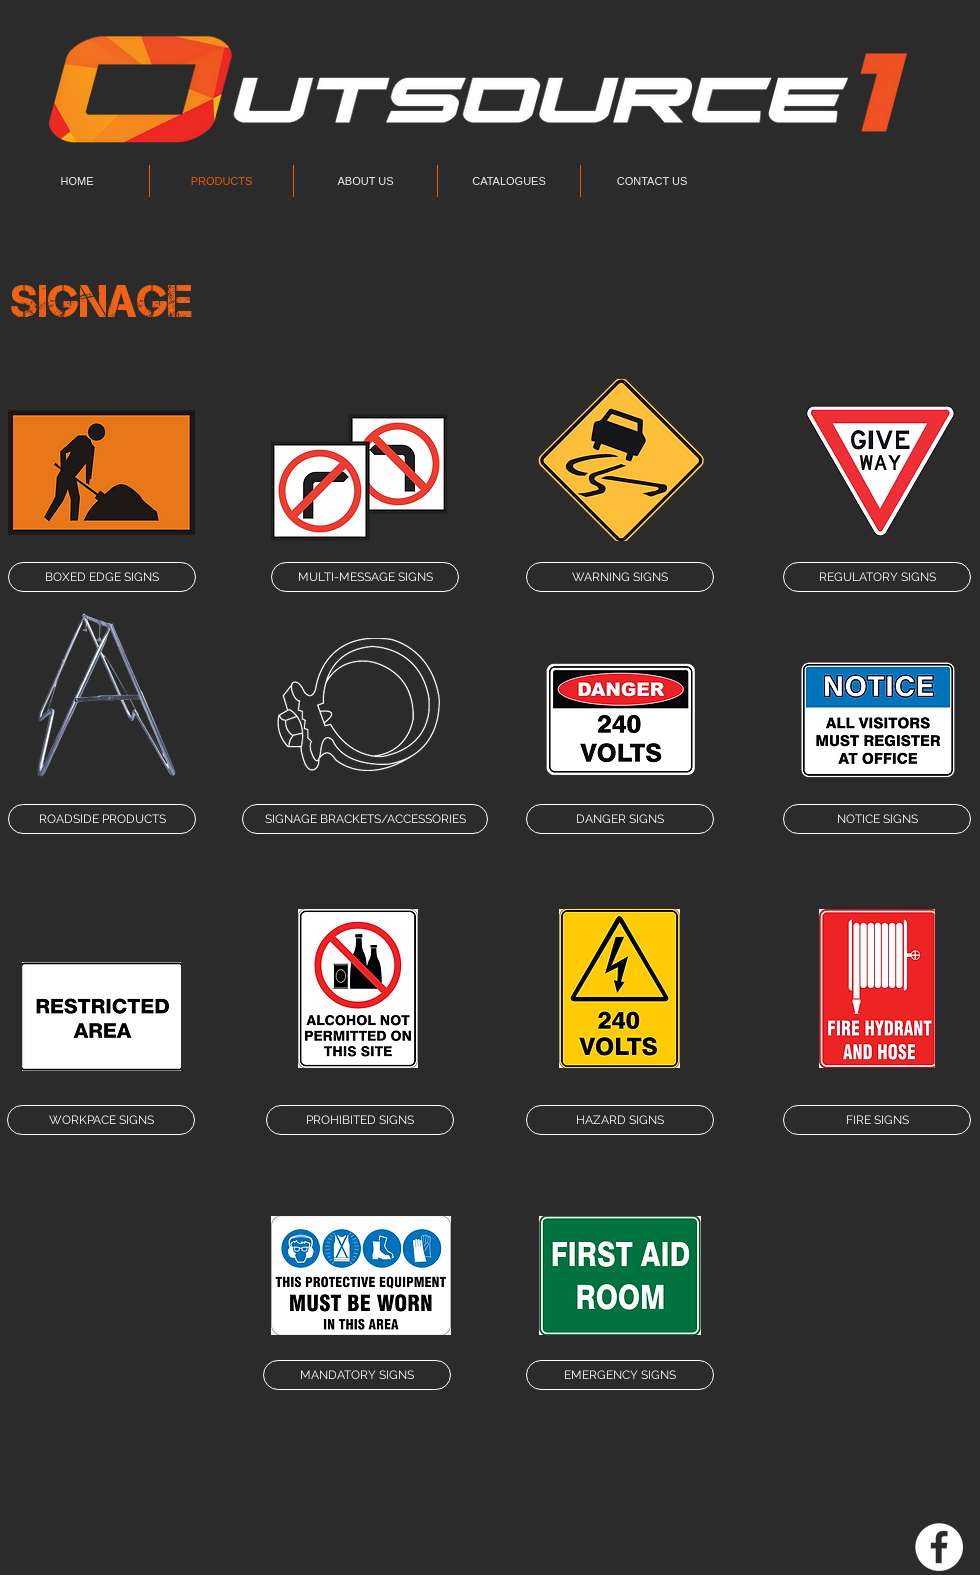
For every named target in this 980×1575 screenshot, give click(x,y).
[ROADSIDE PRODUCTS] (102, 819)
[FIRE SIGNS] (877, 1120)
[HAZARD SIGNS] (620, 1120)
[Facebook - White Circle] (939, 1547)
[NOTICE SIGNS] (877, 819)
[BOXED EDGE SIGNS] (102, 577)
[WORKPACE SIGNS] (101, 1120)
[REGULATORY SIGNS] (877, 577)
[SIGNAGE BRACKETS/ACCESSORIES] (365, 819)
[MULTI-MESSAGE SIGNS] (365, 577)
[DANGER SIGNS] (620, 819)
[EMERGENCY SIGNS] (620, 1375)
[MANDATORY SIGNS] (357, 1375)
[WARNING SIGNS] (620, 577)
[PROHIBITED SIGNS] (360, 1120)
